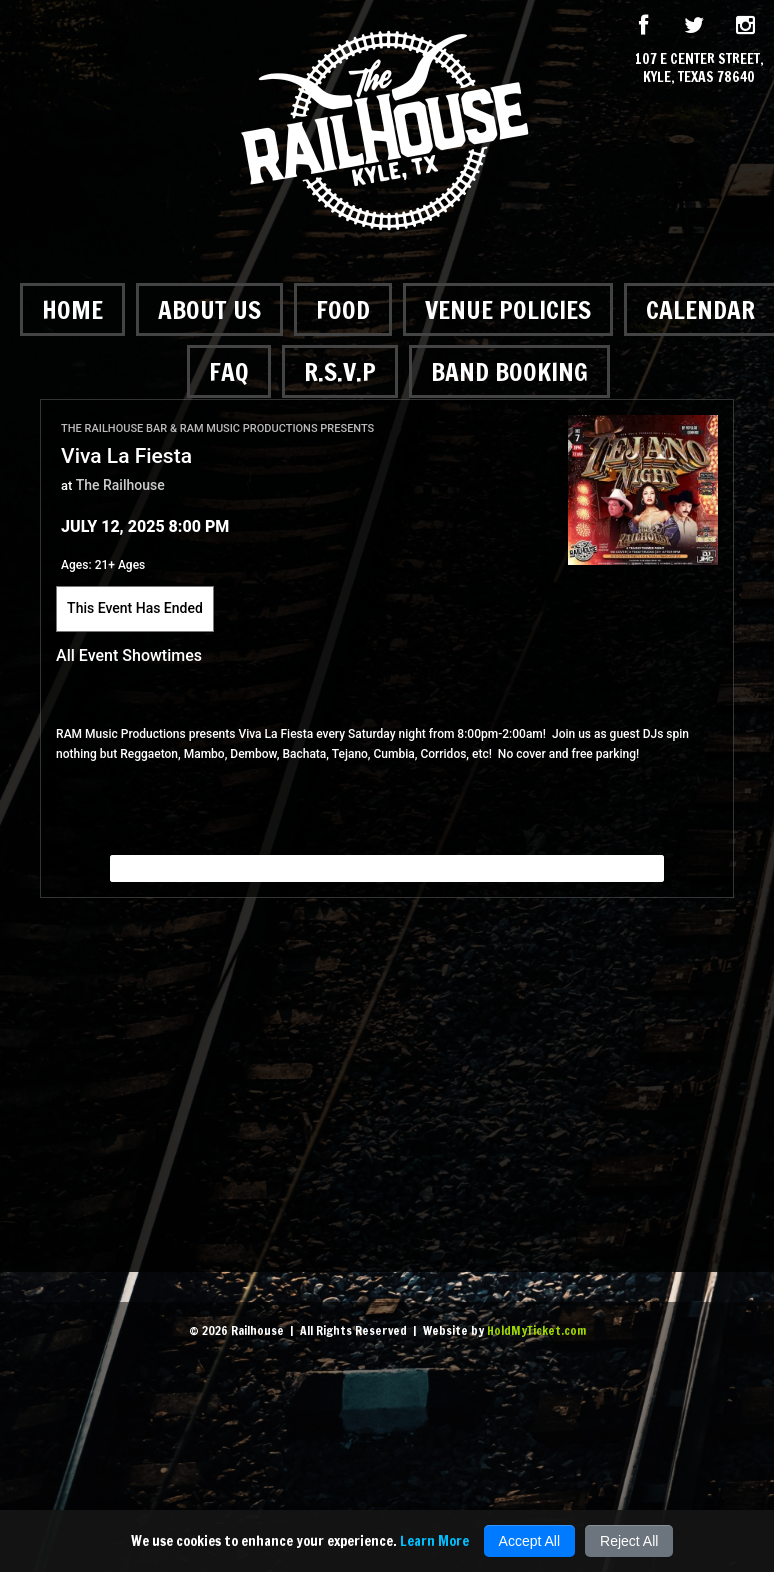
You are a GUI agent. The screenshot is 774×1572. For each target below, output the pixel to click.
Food (343, 309)
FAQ (229, 371)
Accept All (529, 1541)
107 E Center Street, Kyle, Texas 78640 (699, 68)
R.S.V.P (340, 371)
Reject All (629, 1541)
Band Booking (509, 371)
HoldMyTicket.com (536, 1330)
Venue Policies (508, 309)
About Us (209, 309)
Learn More (434, 1541)
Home (72, 309)
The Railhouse (120, 485)
